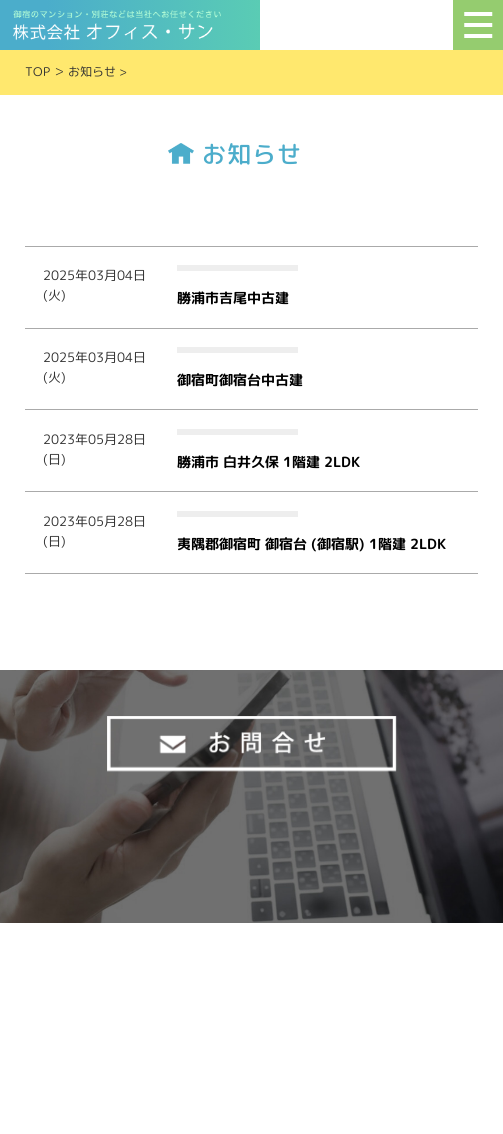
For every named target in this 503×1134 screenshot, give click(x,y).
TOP (37, 71)
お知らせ (92, 71)
